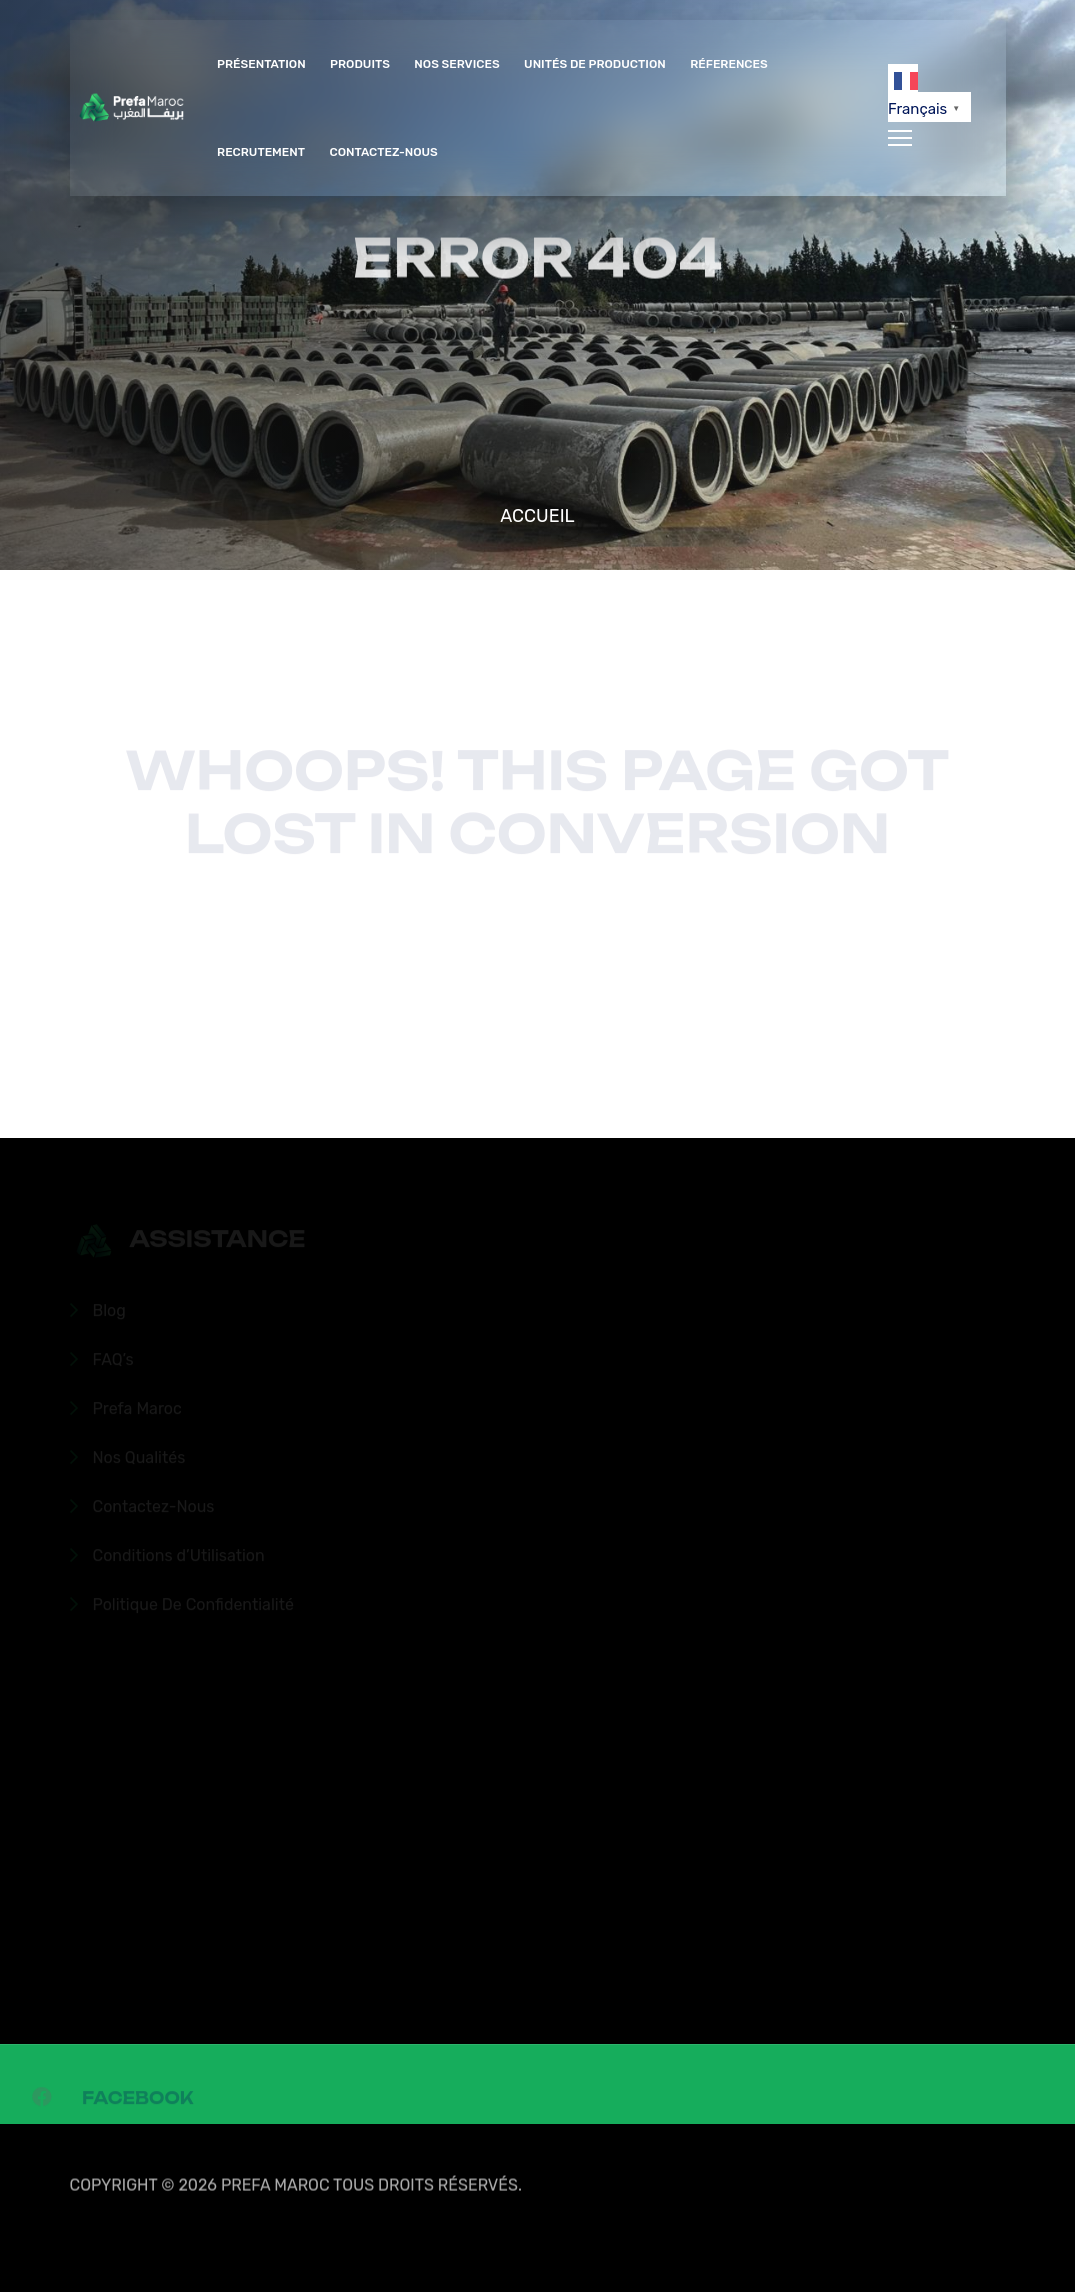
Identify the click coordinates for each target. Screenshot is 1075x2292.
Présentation (261, 64)
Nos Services (456, 64)
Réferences (729, 64)
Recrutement (261, 152)
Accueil (537, 516)
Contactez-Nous (383, 152)
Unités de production (595, 64)
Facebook (137, 2102)
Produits (360, 64)
